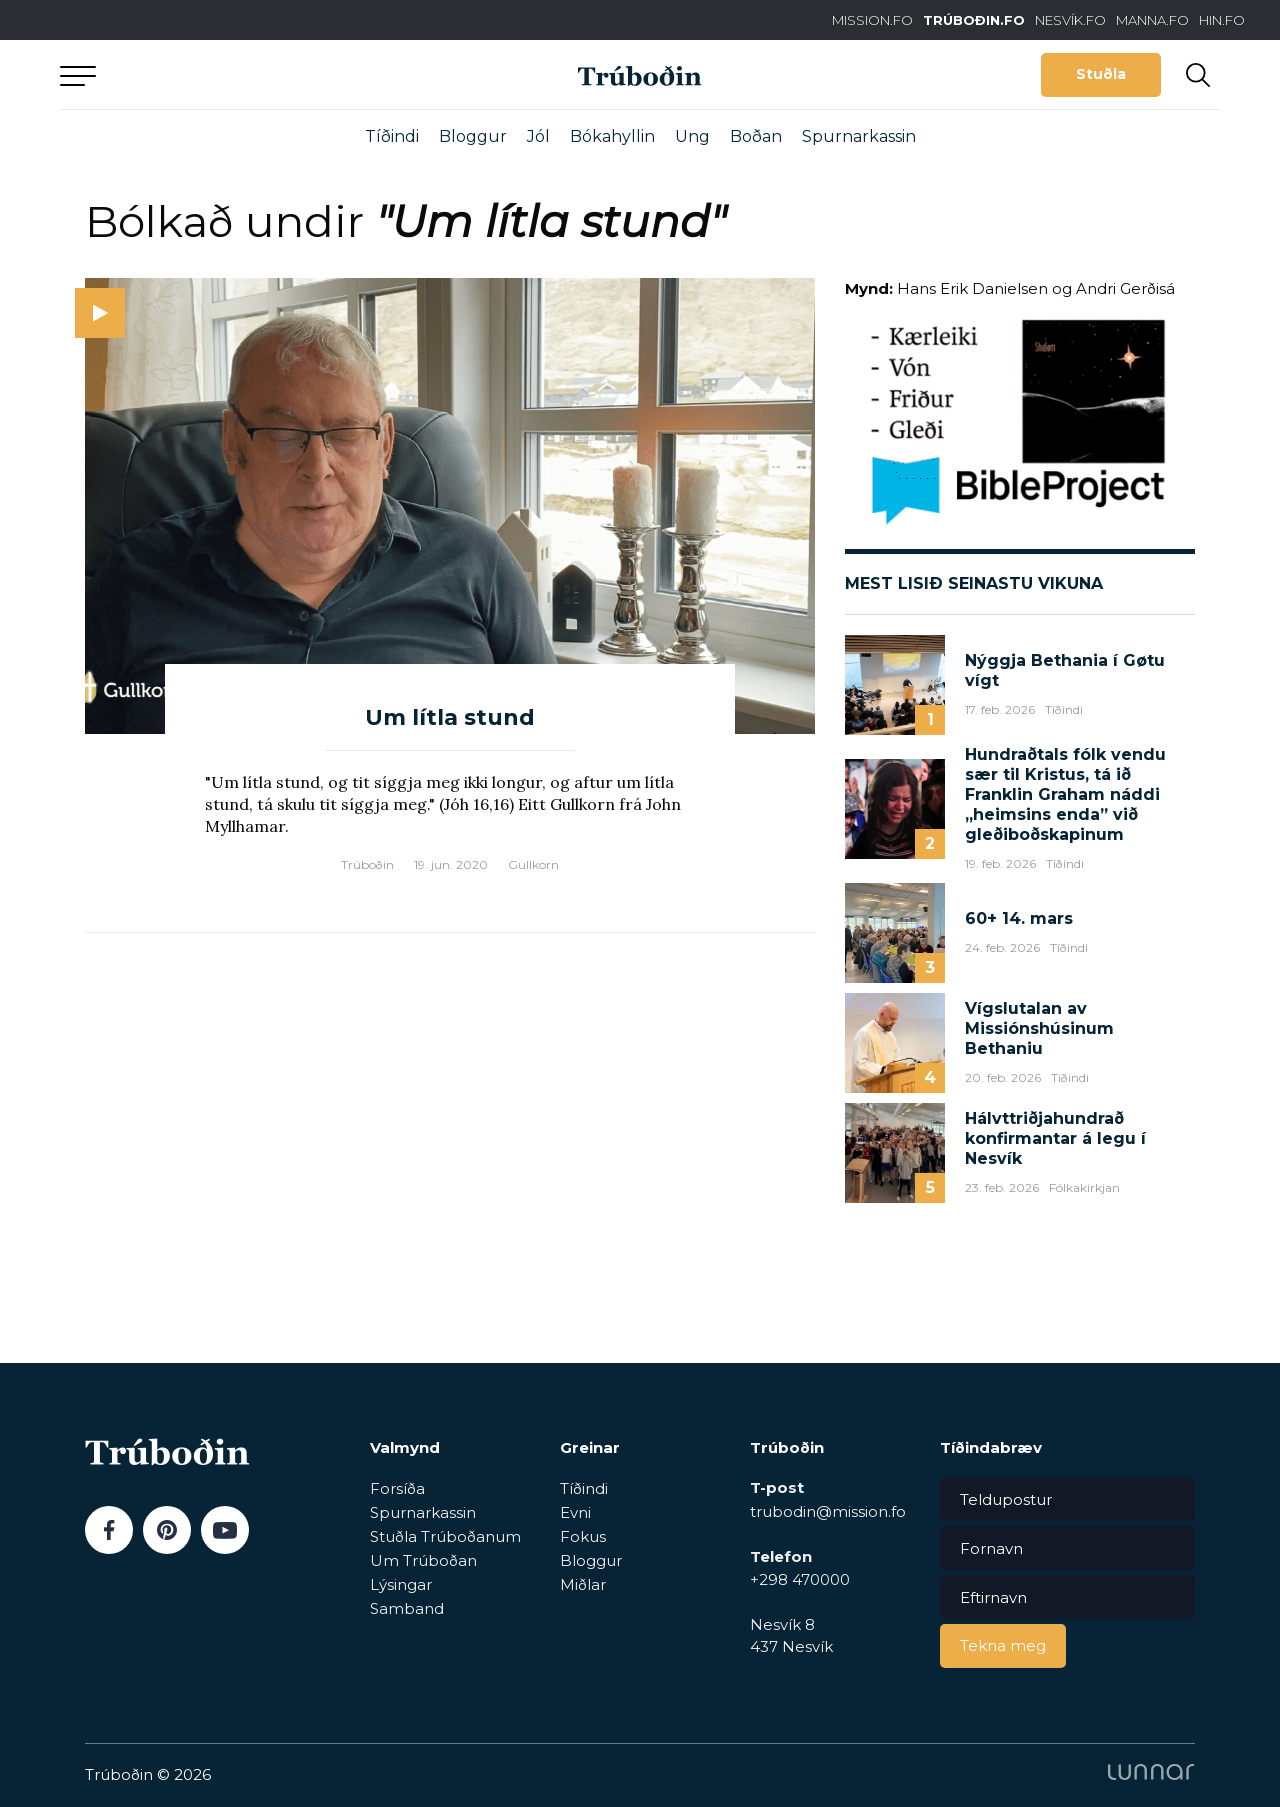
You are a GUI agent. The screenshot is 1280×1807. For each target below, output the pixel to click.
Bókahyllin (612, 136)
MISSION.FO (872, 20)
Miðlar (583, 1584)
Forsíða (397, 1488)
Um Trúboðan (423, 1560)
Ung (692, 136)
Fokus (583, 1536)
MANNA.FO (1152, 20)
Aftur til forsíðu (245, 74)
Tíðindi (392, 136)
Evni (575, 1512)
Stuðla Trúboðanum (445, 1536)
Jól (538, 136)
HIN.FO (1222, 20)
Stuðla (1101, 74)
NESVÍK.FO (1070, 20)
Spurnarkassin (859, 136)
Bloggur (473, 136)
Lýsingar (401, 1584)
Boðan (756, 136)
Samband (407, 1608)
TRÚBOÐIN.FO (974, 20)
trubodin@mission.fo (828, 1511)
